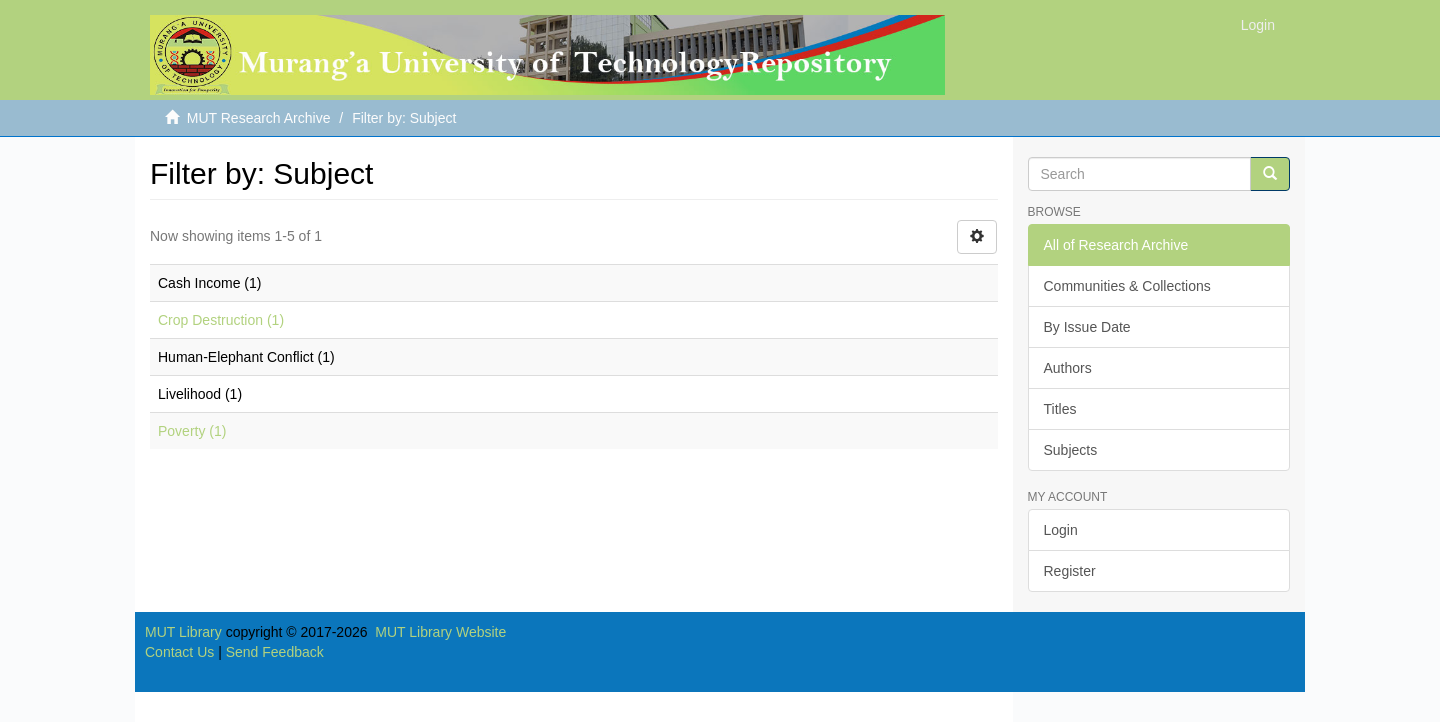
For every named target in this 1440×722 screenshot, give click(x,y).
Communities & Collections (1127, 286)
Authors (1068, 368)
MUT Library (183, 632)
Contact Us (179, 652)
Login (1061, 530)
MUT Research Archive (259, 118)
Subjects (1071, 450)
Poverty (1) (192, 431)
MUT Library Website (440, 632)
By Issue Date (1087, 327)
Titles (1060, 409)
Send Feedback (275, 652)
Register (1070, 571)
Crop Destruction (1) (221, 320)
